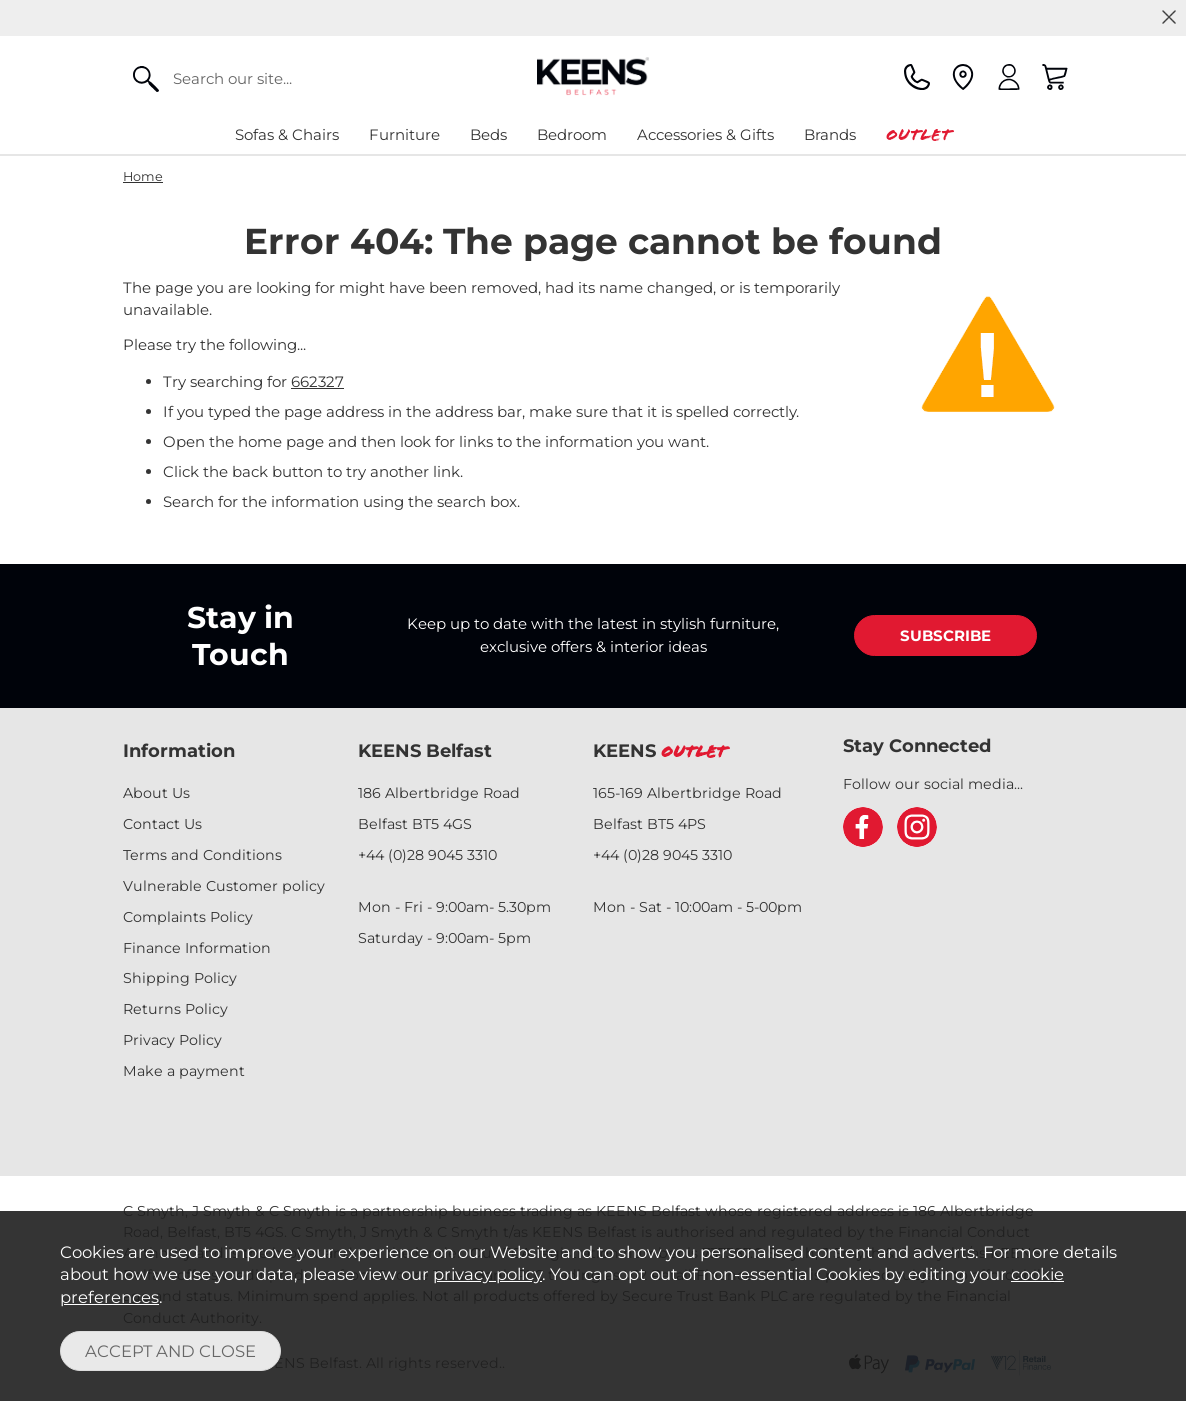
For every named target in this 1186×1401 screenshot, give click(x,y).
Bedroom (572, 134)
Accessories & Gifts (705, 134)
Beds (488, 134)
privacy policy (487, 1274)
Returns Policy (175, 1009)
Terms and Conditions (202, 855)
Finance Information (197, 948)
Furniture (404, 134)
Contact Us (162, 824)
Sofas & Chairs (287, 134)
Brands (830, 134)
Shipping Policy (180, 978)
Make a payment (184, 1071)
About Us (156, 793)
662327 (317, 381)
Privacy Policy (172, 1040)
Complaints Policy (188, 917)
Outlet (918, 134)
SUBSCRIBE (945, 635)
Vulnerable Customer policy (224, 886)
